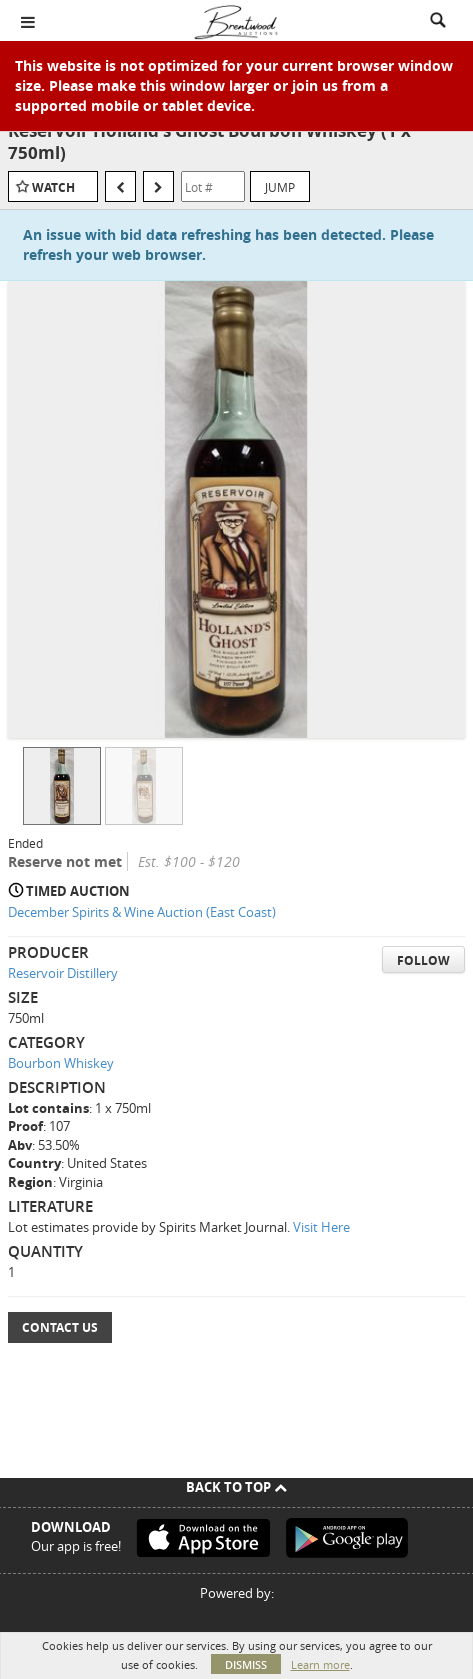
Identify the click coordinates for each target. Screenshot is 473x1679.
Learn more (320, 1664)
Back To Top (236, 1487)
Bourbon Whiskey (61, 1063)
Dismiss (246, 1664)
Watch (53, 187)
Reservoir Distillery (63, 973)
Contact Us (60, 1327)
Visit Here (321, 1227)
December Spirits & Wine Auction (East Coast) (142, 912)
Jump (280, 187)
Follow (423, 960)
